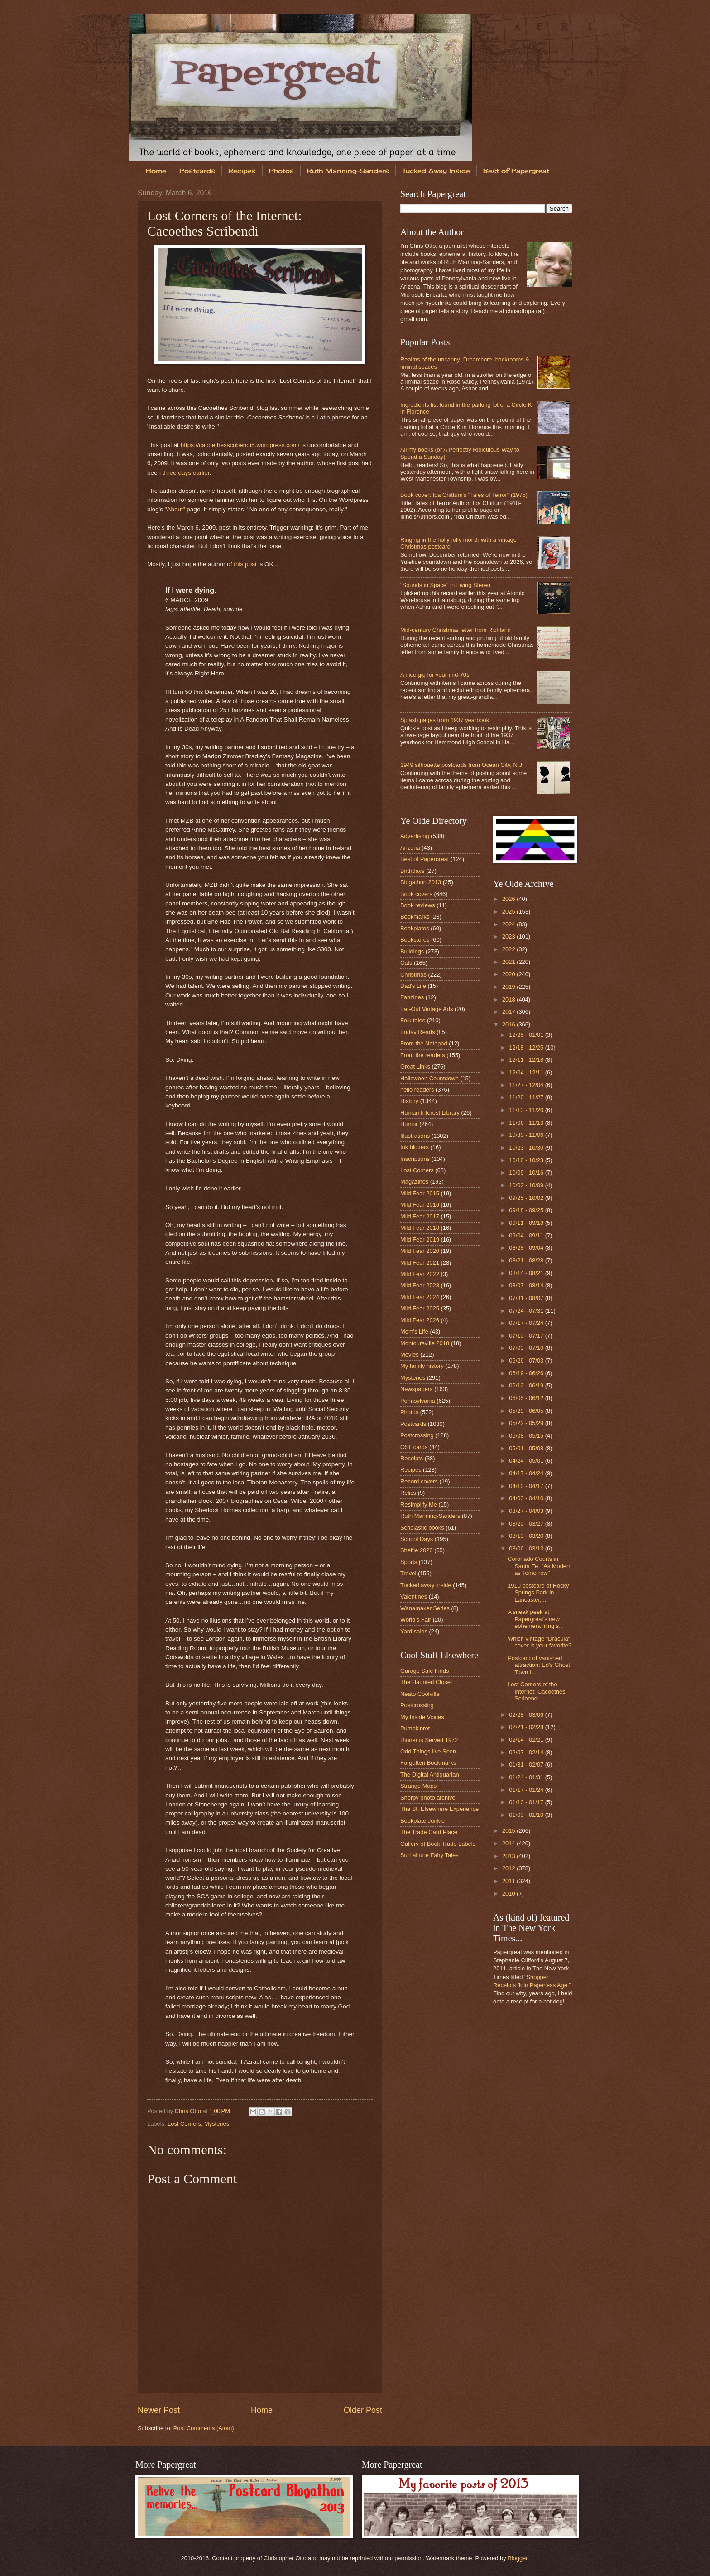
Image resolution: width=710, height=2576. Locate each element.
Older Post (363, 2410)
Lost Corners (184, 2123)
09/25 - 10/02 (527, 1197)
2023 (509, 936)
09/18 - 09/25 (527, 1210)
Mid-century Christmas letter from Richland (455, 629)
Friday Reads (417, 1032)
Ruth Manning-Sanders (348, 170)
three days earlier (186, 472)
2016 (509, 1024)
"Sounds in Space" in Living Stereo (445, 585)
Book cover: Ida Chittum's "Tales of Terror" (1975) (464, 494)
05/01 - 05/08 (527, 1448)
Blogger (518, 2558)
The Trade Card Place (428, 1832)
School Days (416, 1539)
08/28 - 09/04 (527, 1247)
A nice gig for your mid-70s (434, 674)
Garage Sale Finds (424, 1670)
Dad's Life (413, 985)
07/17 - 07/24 (527, 1322)
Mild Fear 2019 (419, 1239)
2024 (509, 924)
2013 (509, 1856)
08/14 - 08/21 (527, 1273)
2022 (509, 949)
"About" (175, 509)
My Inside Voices (422, 1717)
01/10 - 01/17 (527, 1802)
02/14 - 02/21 (527, 1739)
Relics (408, 1492)
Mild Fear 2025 (419, 1308)
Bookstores (414, 939)
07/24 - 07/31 (527, 1310)
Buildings (412, 951)
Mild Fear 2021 (419, 1262)
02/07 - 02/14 (527, 1752)
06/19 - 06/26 (527, 1373)
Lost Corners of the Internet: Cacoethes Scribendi (536, 1691)
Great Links (415, 1066)
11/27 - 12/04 (527, 1085)
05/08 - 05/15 (527, 1435)
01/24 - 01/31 (527, 1777)
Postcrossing (417, 1435)
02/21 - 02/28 (527, 1727)
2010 (509, 1893)
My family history (422, 1366)
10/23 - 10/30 (527, 1147)
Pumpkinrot (415, 1728)
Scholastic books (422, 1527)
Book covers (416, 894)
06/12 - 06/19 (527, 1385)
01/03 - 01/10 (527, 1814)
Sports (408, 1562)
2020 (509, 974)
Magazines (414, 1181)
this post (245, 564)
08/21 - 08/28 (527, 1260)
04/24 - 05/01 (527, 1460)
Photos (281, 170)
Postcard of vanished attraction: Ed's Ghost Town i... (539, 1665)
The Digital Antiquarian (429, 1774)
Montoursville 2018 (424, 1343)
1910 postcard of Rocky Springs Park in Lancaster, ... (538, 1592)
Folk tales (412, 1020)
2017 (509, 1011)
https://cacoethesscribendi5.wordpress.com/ (240, 445)
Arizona (410, 847)
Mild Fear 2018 (419, 1227)
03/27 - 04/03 (527, 1510)
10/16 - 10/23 (527, 1160)
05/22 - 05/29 (527, 1423)
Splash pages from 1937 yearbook (444, 720)
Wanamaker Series (425, 1608)
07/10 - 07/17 (527, 1335)
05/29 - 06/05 (527, 1410)
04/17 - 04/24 (527, 1473)
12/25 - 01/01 (527, 1034)
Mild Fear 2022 (419, 1274)
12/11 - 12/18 (527, 1059)
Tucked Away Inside (436, 170)
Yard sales (413, 1631)
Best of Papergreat (516, 170)
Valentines (413, 1596)
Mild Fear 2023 (419, 1285)
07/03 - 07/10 (527, 1347)
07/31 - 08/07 (527, 1298)
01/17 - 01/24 (527, 1789)
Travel (408, 1573)
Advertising (414, 836)
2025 (509, 911)
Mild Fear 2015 (419, 1193)
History (409, 1101)
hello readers (417, 1089)
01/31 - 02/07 (527, 1764)
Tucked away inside (425, 1585)
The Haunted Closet (426, 1682)
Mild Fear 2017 (419, 1216)
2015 (509, 1830)
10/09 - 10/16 (527, 1172)
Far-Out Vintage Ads (426, 1009)
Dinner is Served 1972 (429, 1740)
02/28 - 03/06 (527, 1714)
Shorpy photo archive (428, 1797)
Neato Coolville (420, 1693)
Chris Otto (189, 2111)
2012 (509, 1868)
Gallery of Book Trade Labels (437, 1843)
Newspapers (416, 1389)
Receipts (411, 1458)
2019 (509, 986)
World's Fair (415, 1619)
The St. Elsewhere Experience (439, 1809)
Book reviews (417, 905)
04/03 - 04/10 (527, 1498)
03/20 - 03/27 (527, 1523)
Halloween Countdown (429, 1078)
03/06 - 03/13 (527, 1548)
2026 (509, 899)
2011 (509, 1881)
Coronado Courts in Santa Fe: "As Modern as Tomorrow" (539, 1565)
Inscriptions (415, 1159)
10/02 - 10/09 (527, 1185)
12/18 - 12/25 (527, 1047)
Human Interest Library (430, 1112)
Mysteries (216, 2123)
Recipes (242, 170)
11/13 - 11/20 (527, 1110)
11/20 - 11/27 (527, 1097)
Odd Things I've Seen (428, 1751)
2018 (509, 999)
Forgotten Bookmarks (428, 1762)
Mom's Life (414, 1331)
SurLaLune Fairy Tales (429, 1855)
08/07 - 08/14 (527, 1285)
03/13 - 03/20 (527, 1535)
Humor (409, 1124)
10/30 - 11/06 (527, 1135)
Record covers (419, 1481)
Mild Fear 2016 (419, 1204)
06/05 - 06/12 (527, 1398)
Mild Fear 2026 (419, 1320)
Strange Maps (418, 1785)
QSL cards (413, 1447)
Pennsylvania (417, 1400)
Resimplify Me (418, 1504)
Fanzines (412, 997)
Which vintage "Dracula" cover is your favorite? (539, 1642)
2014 (509, 1843)
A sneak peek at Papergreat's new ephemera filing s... (536, 1618)
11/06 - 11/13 (527, 1122)
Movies (409, 1354)
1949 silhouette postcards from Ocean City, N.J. (461, 764)
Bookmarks (414, 916)
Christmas (413, 974)
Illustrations (415, 1135)
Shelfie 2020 (416, 1550)
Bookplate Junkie (422, 1820)
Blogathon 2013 (420, 882)
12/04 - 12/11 (527, 1072)
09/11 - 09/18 (527, 1222)
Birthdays (412, 870)
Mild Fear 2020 (419, 1250)
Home (156, 170)
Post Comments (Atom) (203, 2428)
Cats (406, 962)
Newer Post (159, 2410)
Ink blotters (414, 1147)
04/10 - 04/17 (527, 1486)
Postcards (197, 170)
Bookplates (414, 928)
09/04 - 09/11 (527, 1235)
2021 (509, 961)
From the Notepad (423, 1043)
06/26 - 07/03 (527, 1360)
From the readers (422, 1055)
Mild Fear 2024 (419, 1297)
